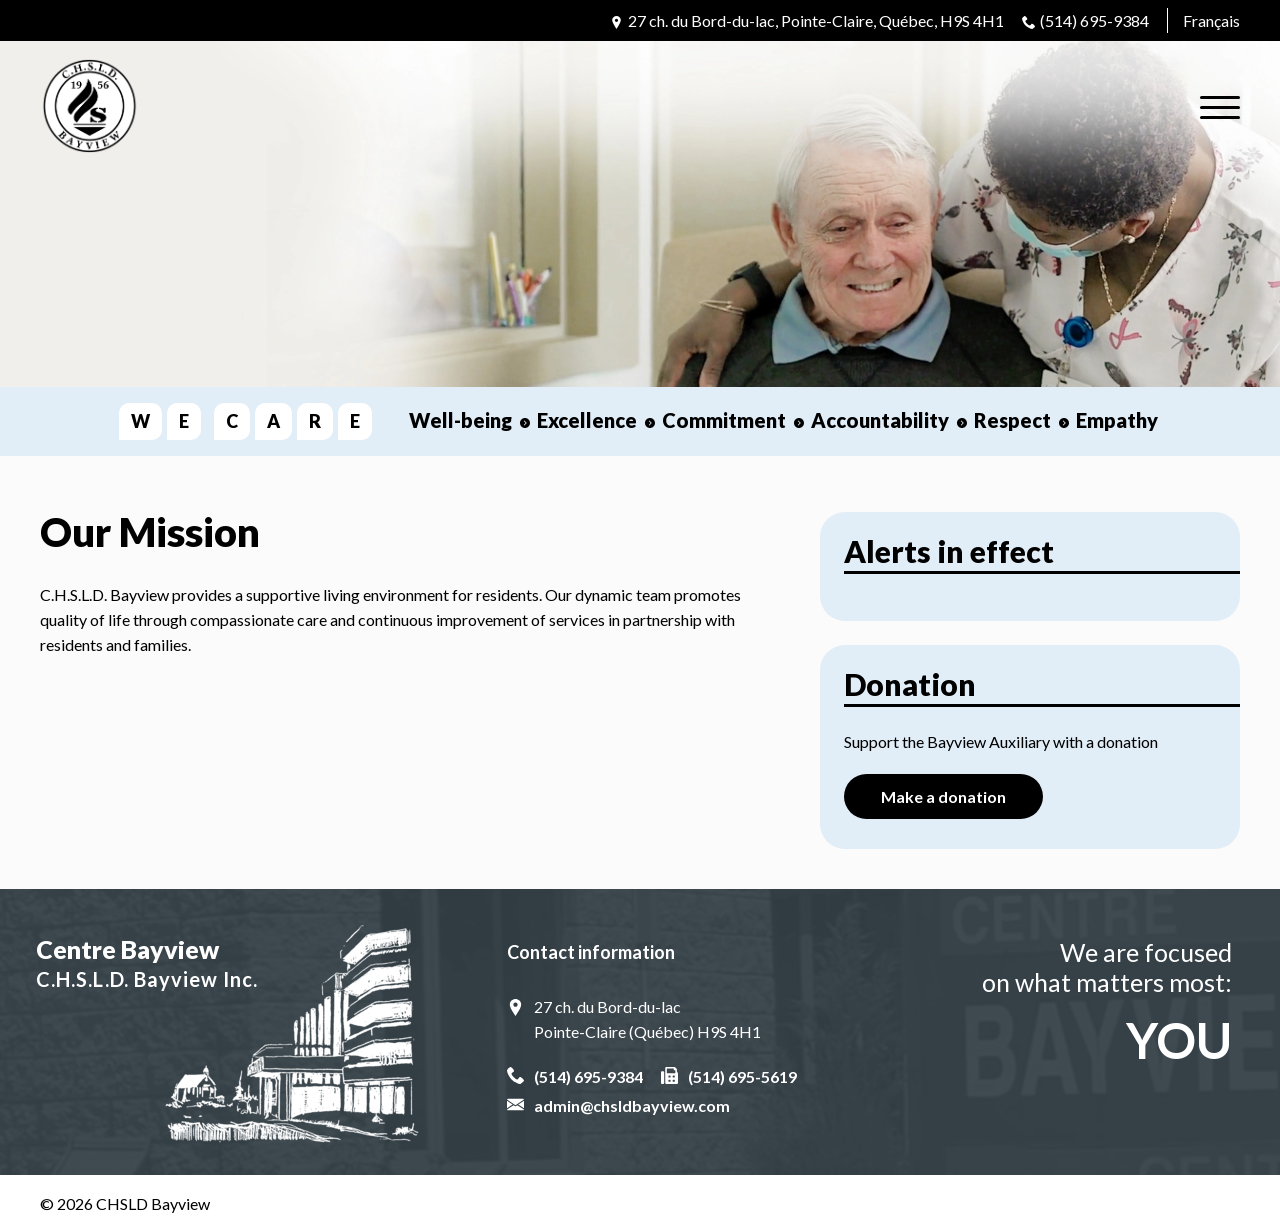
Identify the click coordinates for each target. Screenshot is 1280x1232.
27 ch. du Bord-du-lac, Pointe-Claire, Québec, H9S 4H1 (816, 20)
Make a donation (943, 796)
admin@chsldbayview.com (632, 1105)
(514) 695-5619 (742, 1076)
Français (1211, 20)
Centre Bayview (229, 964)
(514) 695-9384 (1094, 20)
